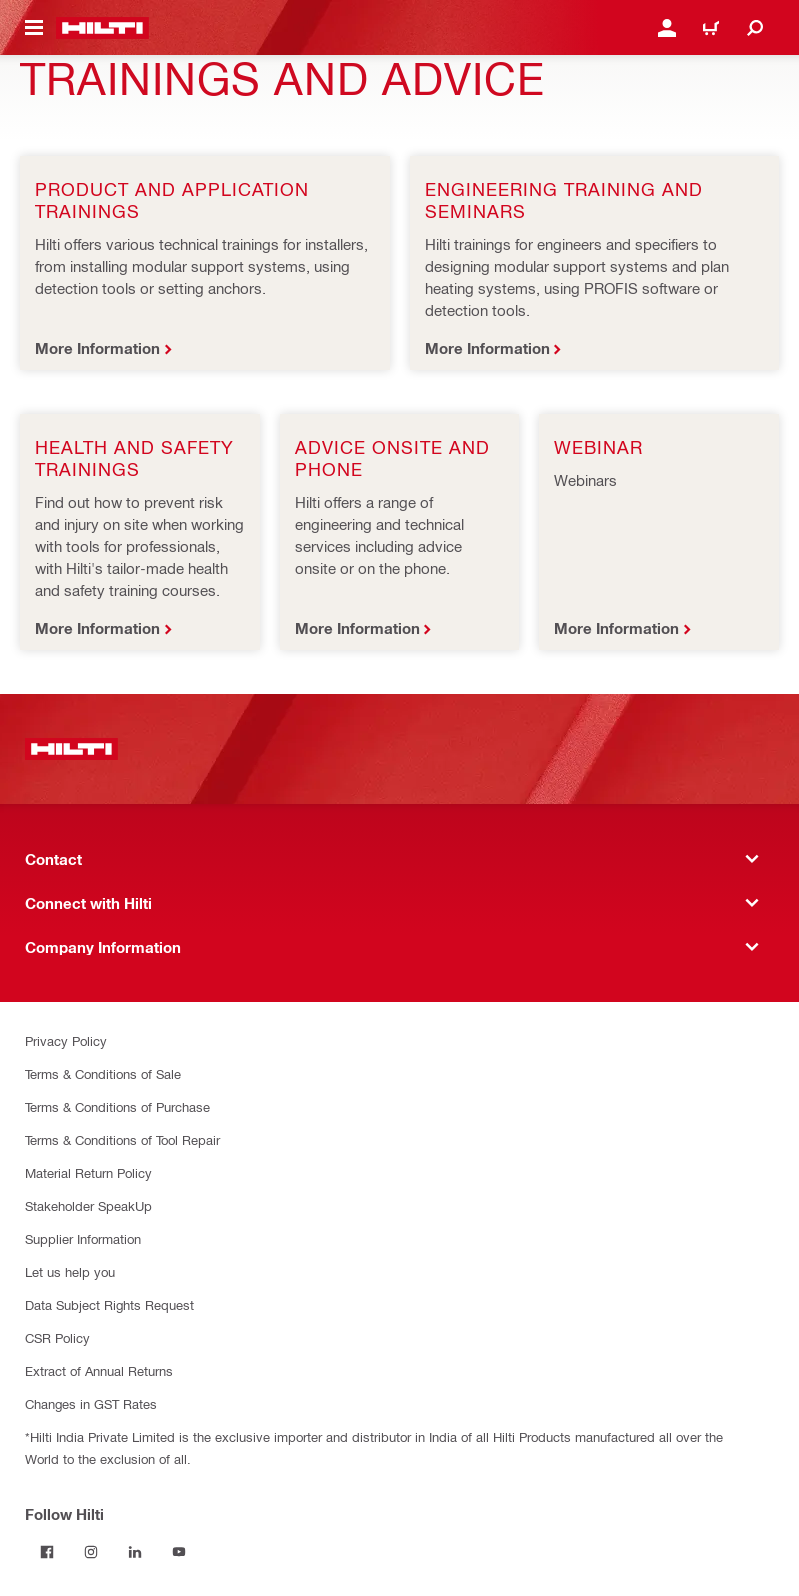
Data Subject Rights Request (109, 1304)
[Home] (102, 28)
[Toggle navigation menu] (34, 28)
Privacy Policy (66, 1040)
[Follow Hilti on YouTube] (179, 1552)
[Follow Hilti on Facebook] (47, 1552)
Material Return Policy (88, 1172)
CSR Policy (57, 1337)
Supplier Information (83, 1238)
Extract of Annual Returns (99, 1370)
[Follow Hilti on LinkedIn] (135, 1552)
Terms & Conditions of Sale (103, 1073)
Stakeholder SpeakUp (88, 1205)
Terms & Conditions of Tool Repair (122, 1139)
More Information (97, 348)
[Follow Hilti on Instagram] (91, 1552)
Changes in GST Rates (91, 1403)
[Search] (755, 28)
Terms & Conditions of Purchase (117, 1106)
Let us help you (70, 1271)
